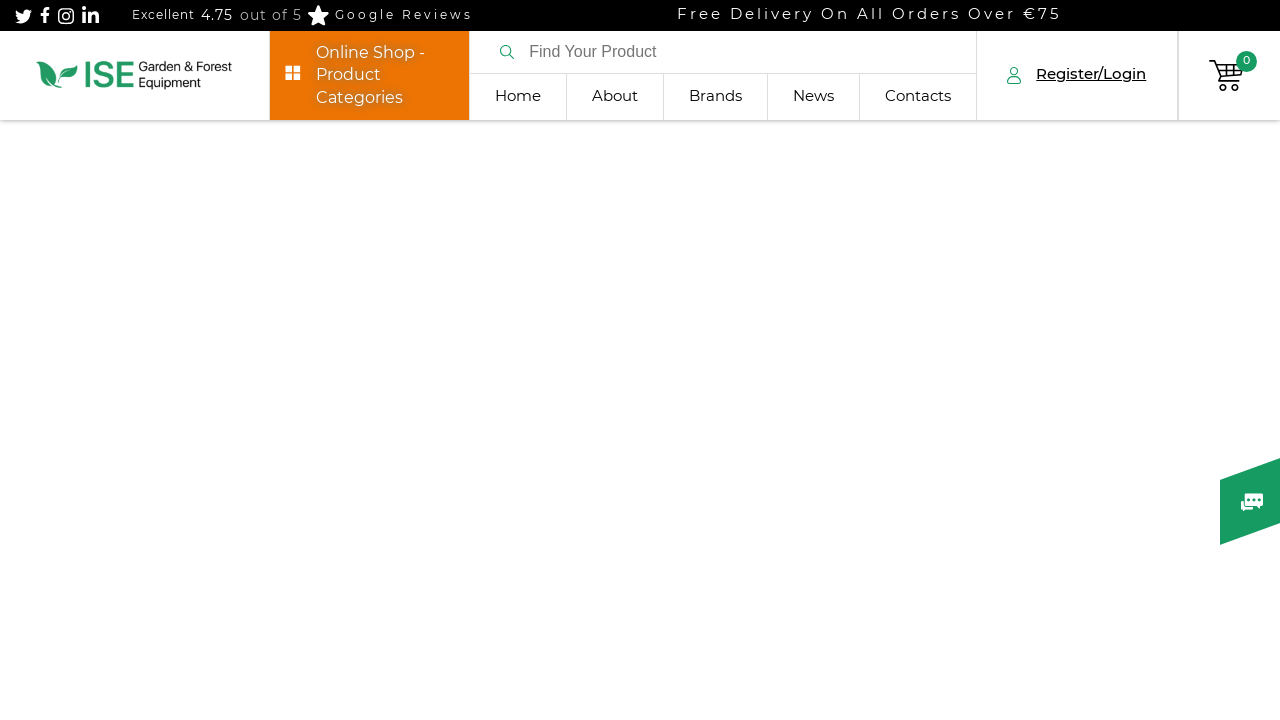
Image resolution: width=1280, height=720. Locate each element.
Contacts (918, 96)
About (615, 96)
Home (518, 96)
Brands (715, 96)
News (813, 96)
